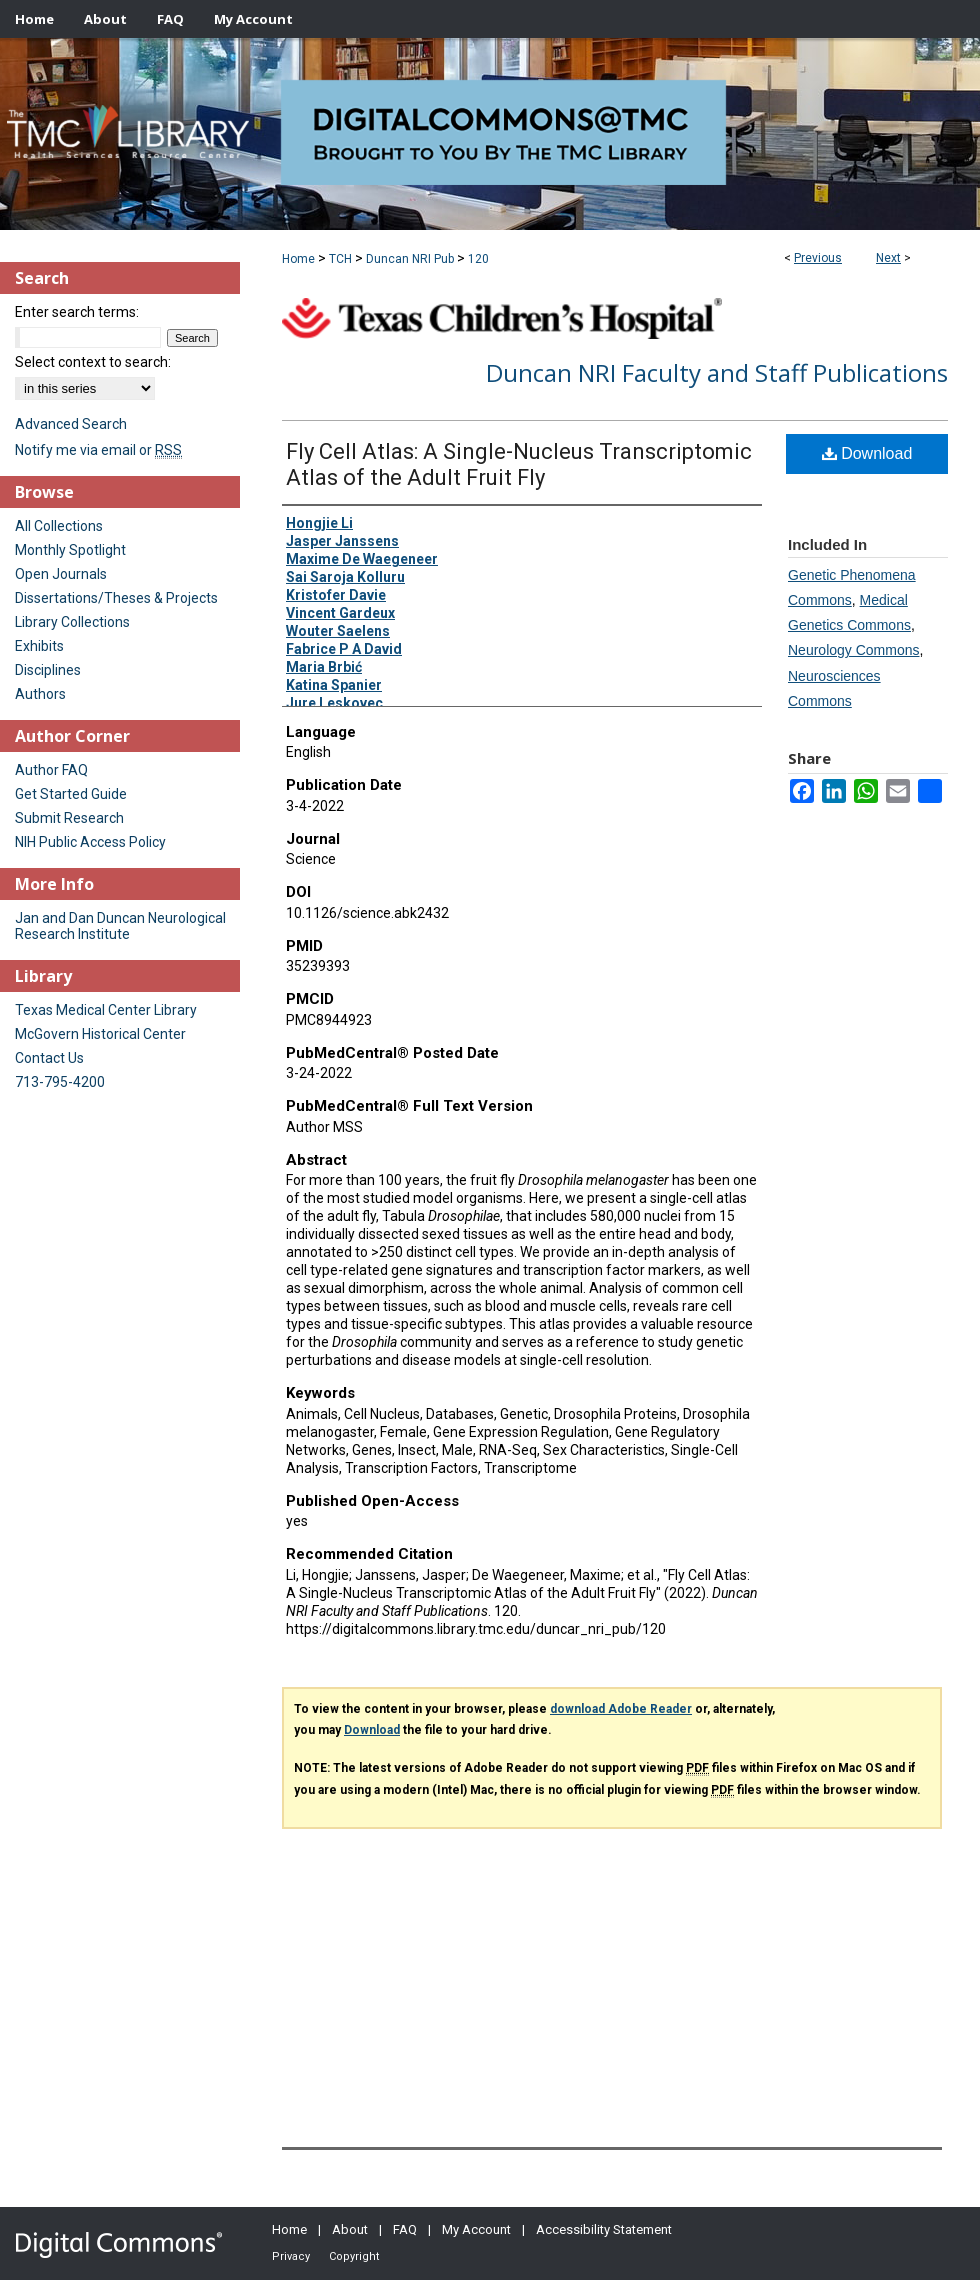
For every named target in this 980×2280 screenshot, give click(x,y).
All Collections (59, 526)
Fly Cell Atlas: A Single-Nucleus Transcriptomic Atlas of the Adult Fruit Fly (519, 464)
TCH (340, 259)
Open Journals (61, 574)
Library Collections (72, 622)
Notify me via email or (98, 450)
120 (478, 259)
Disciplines (48, 670)
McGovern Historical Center (100, 1034)
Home (298, 259)
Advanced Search (71, 424)
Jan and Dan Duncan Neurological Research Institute (120, 926)
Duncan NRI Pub (410, 259)
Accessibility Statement (604, 2229)
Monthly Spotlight (70, 550)
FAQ (405, 2229)
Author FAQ (51, 770)
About (350, 2229)
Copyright (354, 2256)
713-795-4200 (60, 1082)
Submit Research (69, 818)
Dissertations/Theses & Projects (116, 598)
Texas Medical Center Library (106, 1010)
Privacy (291, 2256)
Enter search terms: (77, 312)
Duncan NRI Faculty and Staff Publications (717, 372)
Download (867, 453)
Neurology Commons (854, 650)
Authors (40, 694)
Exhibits (39, 646)
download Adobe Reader (621, 1709)
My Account (476, 2229)
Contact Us (49, 1058)
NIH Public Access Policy (90, 842)
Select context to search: (93, 362)
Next (888, 258)
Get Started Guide (71, 794)
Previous (818, 258)
